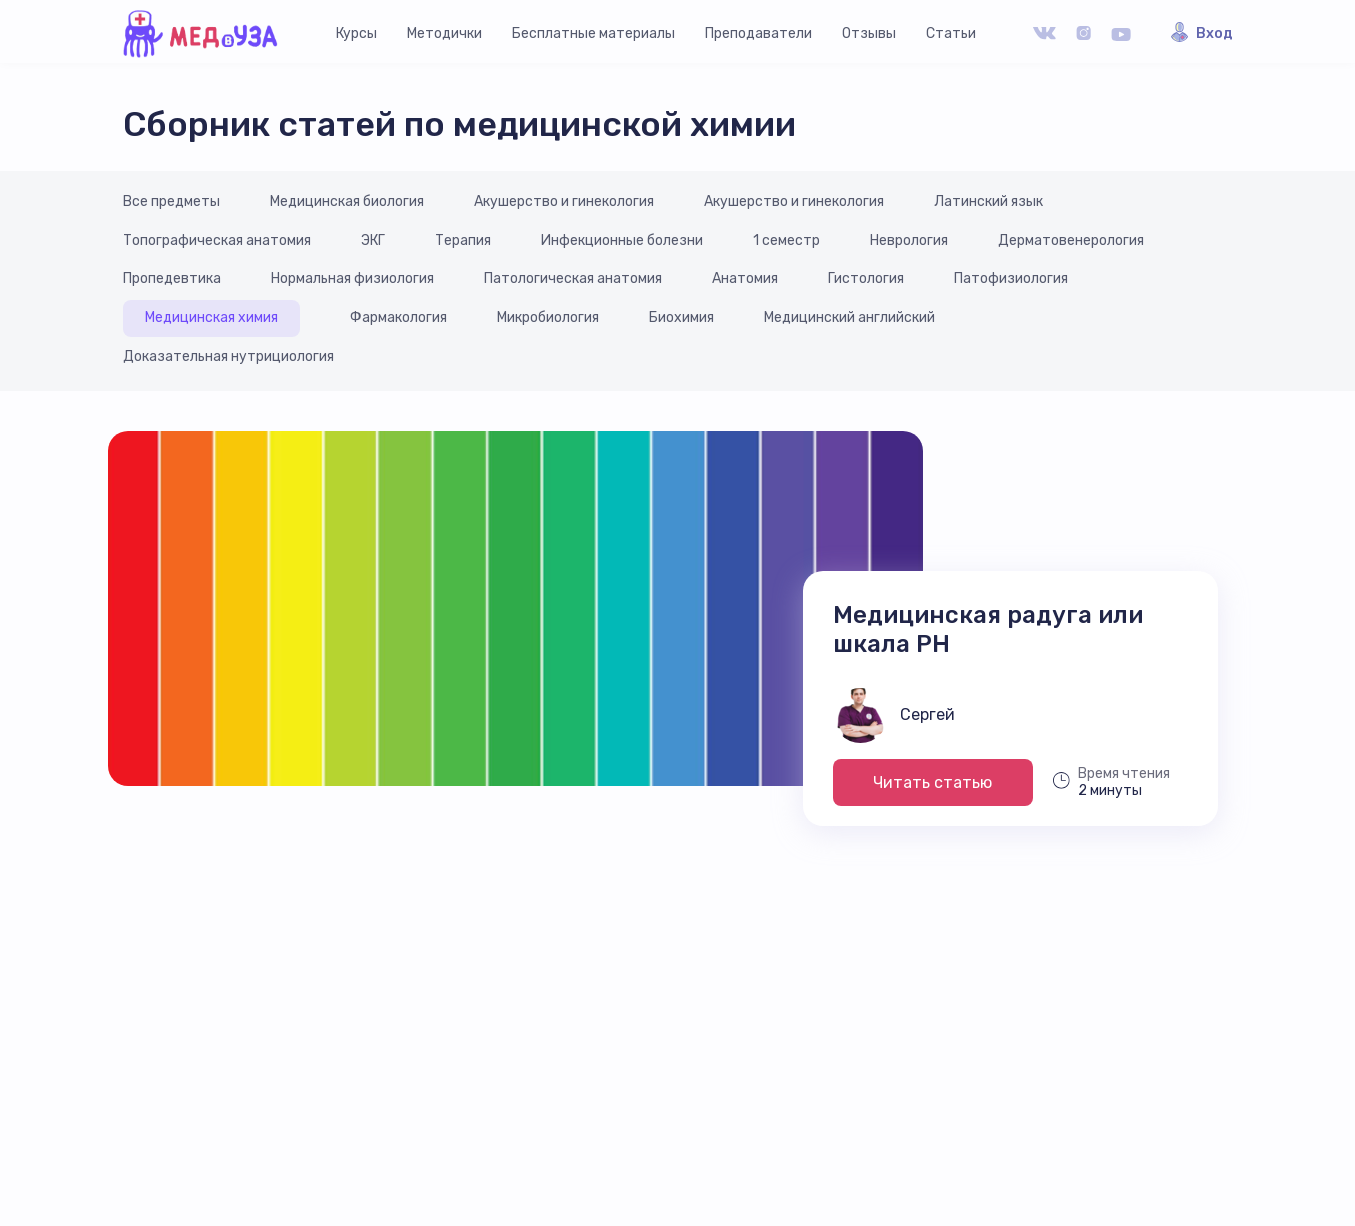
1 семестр (786, 240)
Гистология (866, 278)
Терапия (463, 240)
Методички (444, 33)
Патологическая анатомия (573, 278)
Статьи (951, 33)
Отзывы (869, 33)
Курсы (356, 33)
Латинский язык (988, 201)
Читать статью (932, 782)
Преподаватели (758, 33)
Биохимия (681, 317)
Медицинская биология (347, 201)
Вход (1214, 34)
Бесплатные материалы (593, 33)
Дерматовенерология (1071, 240)
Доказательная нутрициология (228, 356)
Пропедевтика (172, 278)
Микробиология (548, 317)
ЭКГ (373, 240)
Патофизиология (1011, 278)
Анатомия (745, 278)
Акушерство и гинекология (564, 201)
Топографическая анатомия (217, 240)
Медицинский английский (849, 317)
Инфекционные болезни (622, 240)
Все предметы (171, 201)
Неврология (909, 240)
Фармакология (398, 317)
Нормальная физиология (352, 278)
